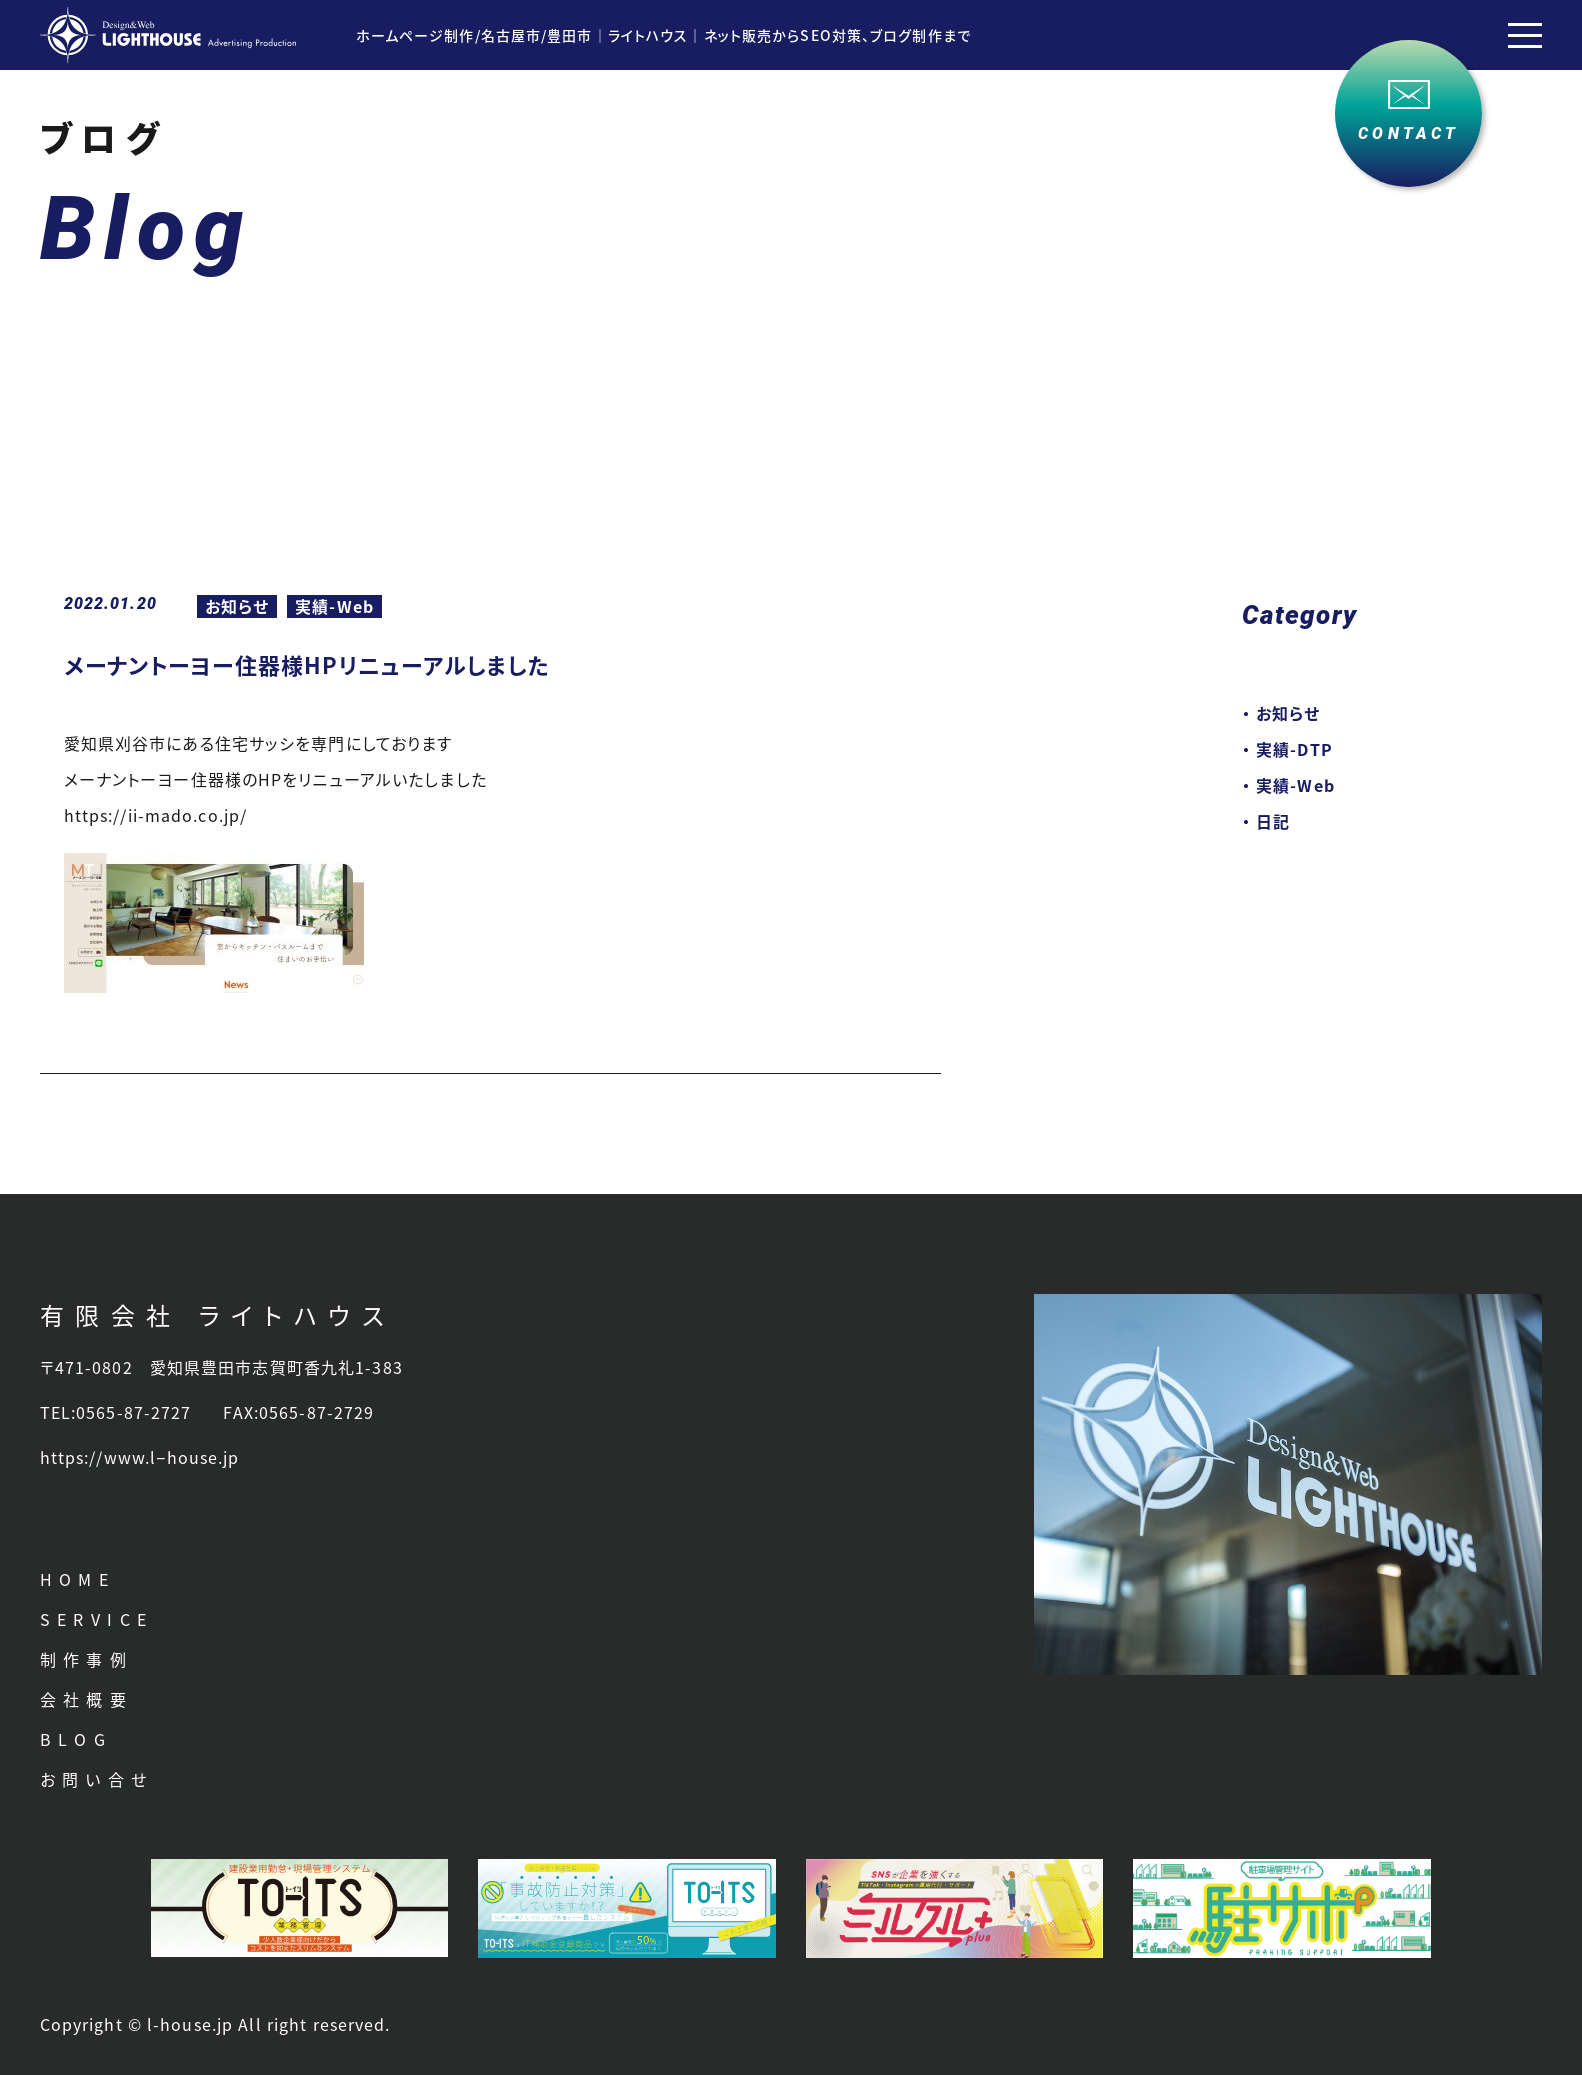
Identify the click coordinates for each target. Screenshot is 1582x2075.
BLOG (76, 1739)
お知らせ (237, 606)
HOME (78, 1579)
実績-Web (334, 606)
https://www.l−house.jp (140, 1457)
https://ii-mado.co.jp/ (156, 815)
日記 (1273, 821)
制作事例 (87, 1659)
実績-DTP (1294, 749)
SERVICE (97, 1619)
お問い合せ (97, 1779)
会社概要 (87, 1699)
